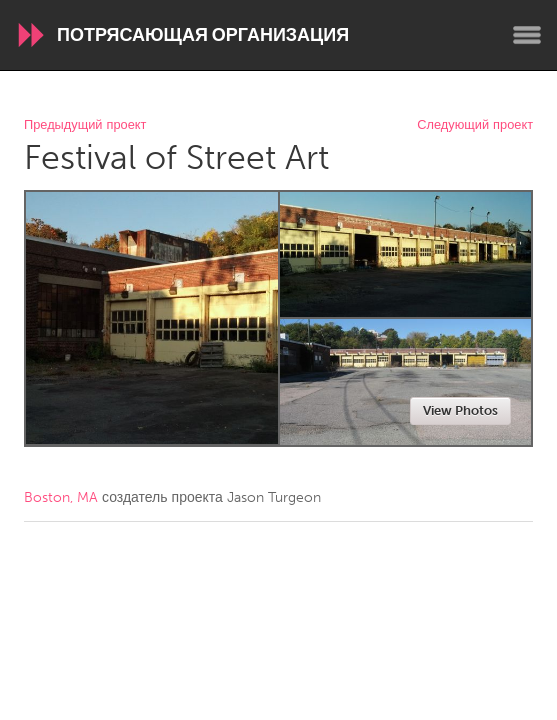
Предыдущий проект (85, 125)
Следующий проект (475, 125)
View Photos (460, 410)
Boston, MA (61, 497)
